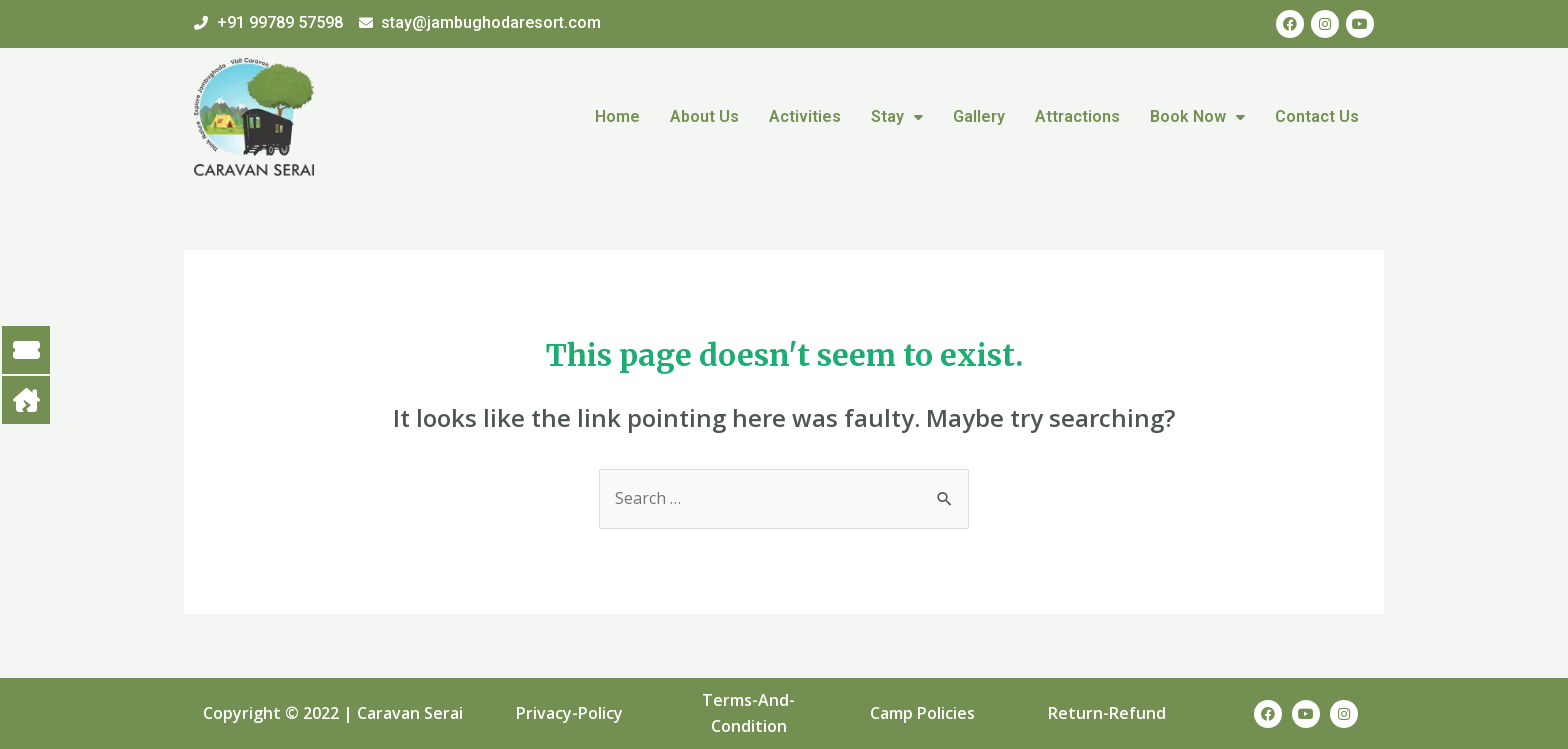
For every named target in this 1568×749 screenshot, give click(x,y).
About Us (704, 116)
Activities (805, 116)
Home (617, 116)
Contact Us (1317, 116)
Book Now (1197, 116)
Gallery (979, 116)
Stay (897, 116)
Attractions (1077, 116)
